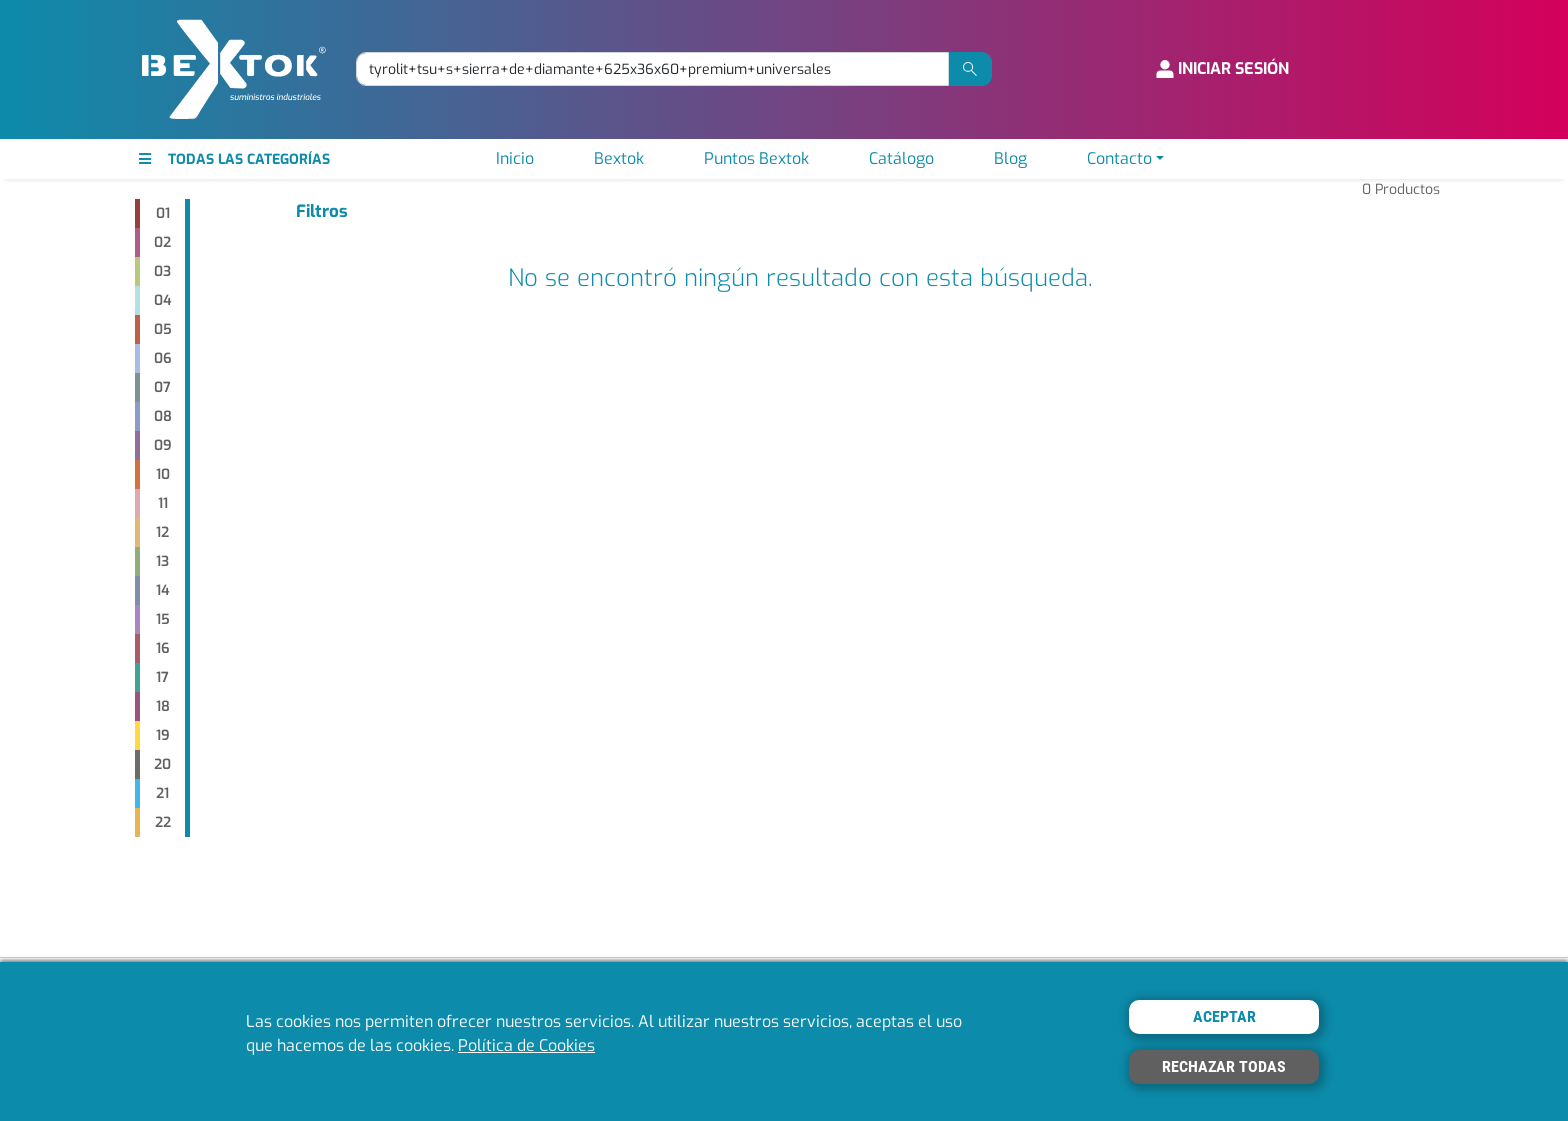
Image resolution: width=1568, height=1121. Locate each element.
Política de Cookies (526, 1045)
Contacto (1119, 158)
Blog (1010, 158)
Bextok (619, 158)
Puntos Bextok (756, 158)
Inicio (515, 158)
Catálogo (901, 158)
